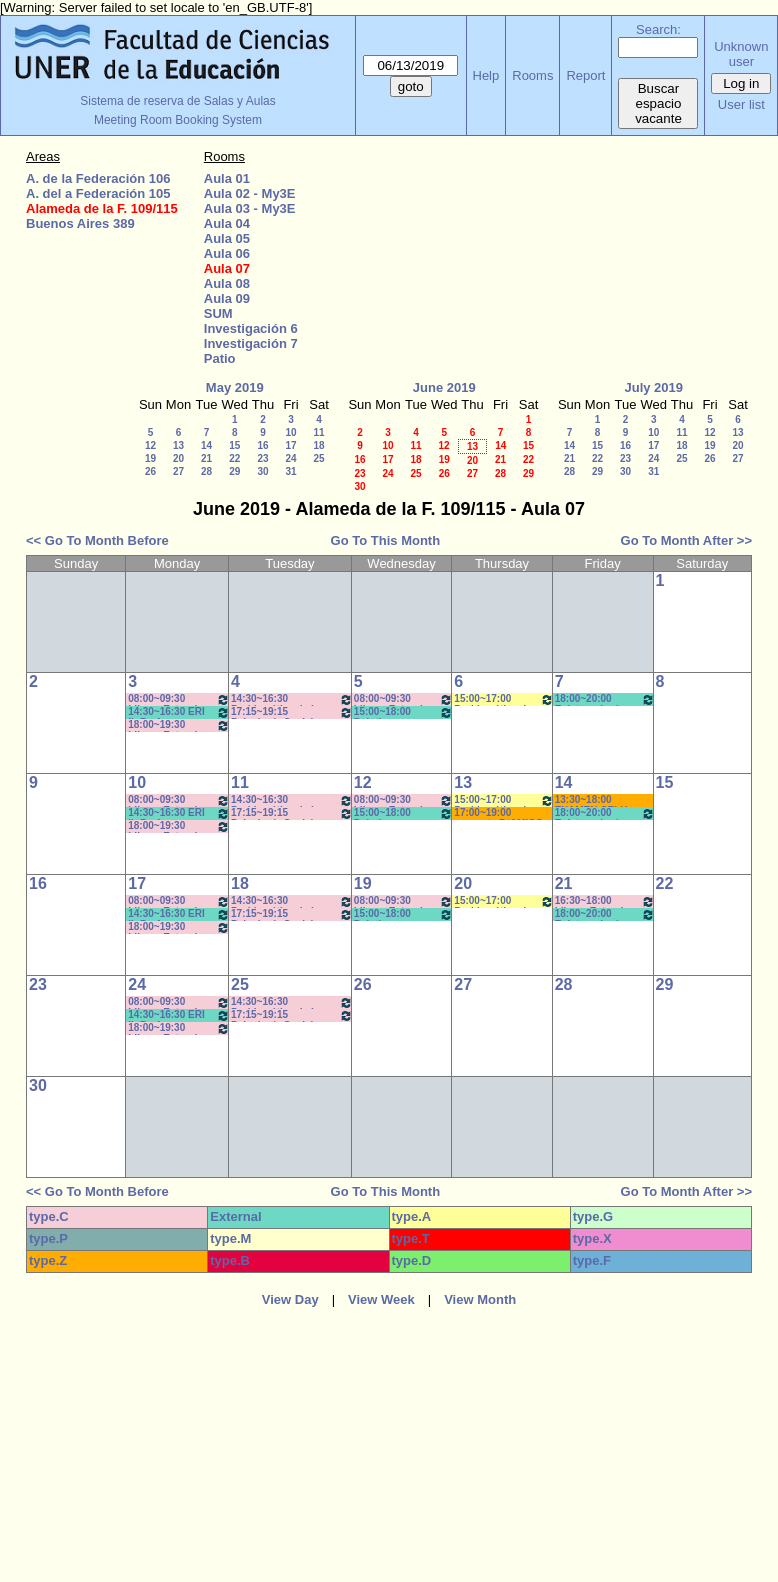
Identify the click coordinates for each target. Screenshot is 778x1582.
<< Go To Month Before (97, 540)
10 (290, 432)
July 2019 (653, 387)
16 (262, 445)
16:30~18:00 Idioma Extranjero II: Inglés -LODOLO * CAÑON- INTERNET (605, 901)
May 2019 (235, 387)
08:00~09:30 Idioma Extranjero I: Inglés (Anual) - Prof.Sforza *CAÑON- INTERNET (179, 699)
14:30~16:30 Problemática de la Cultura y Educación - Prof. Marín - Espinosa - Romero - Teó (292, 699)
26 (150, 471)
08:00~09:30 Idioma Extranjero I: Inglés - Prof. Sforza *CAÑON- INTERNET (404, 699)
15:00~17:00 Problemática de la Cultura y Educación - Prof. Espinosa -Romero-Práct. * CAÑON (503, 800)
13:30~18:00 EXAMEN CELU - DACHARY (594, 800)
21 (206, 458)
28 (206, 471)
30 (262, 471)
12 (150, 445)
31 (290, 471)
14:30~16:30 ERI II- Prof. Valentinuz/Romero (179, 712)
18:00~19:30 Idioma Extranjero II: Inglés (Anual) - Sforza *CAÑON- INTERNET (179, 725)
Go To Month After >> (686, 540)
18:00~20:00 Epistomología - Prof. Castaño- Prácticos (605, 699)
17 (290, 445)
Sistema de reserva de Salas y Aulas (177, 101)
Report (585, 75)
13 (178, 445)
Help (486, 75)
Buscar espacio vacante (658, 103)
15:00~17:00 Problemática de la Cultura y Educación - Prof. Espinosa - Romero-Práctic (503, 699)
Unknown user (741, 54)
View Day (290, 1299)
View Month (480, 1299)
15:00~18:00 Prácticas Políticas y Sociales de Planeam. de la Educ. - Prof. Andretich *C (404, 712)
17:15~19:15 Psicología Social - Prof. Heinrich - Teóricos (292, 712)
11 (318, 432)
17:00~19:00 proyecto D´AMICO (498, 813)
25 (318, 458)
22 (234, 458)
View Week (381, 1299)
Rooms (532, 75)
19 (150, 458)
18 (318, 445)
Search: (658, 29)
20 (178, 458)
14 (206, 445)
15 (234, 445)
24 (290, 458)
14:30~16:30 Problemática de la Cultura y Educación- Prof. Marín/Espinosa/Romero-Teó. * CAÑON (292, 901)
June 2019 (444, 387)
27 (178, 471)
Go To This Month (386, 540)
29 (234, 471)
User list (741, 104)
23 (262, 458)
